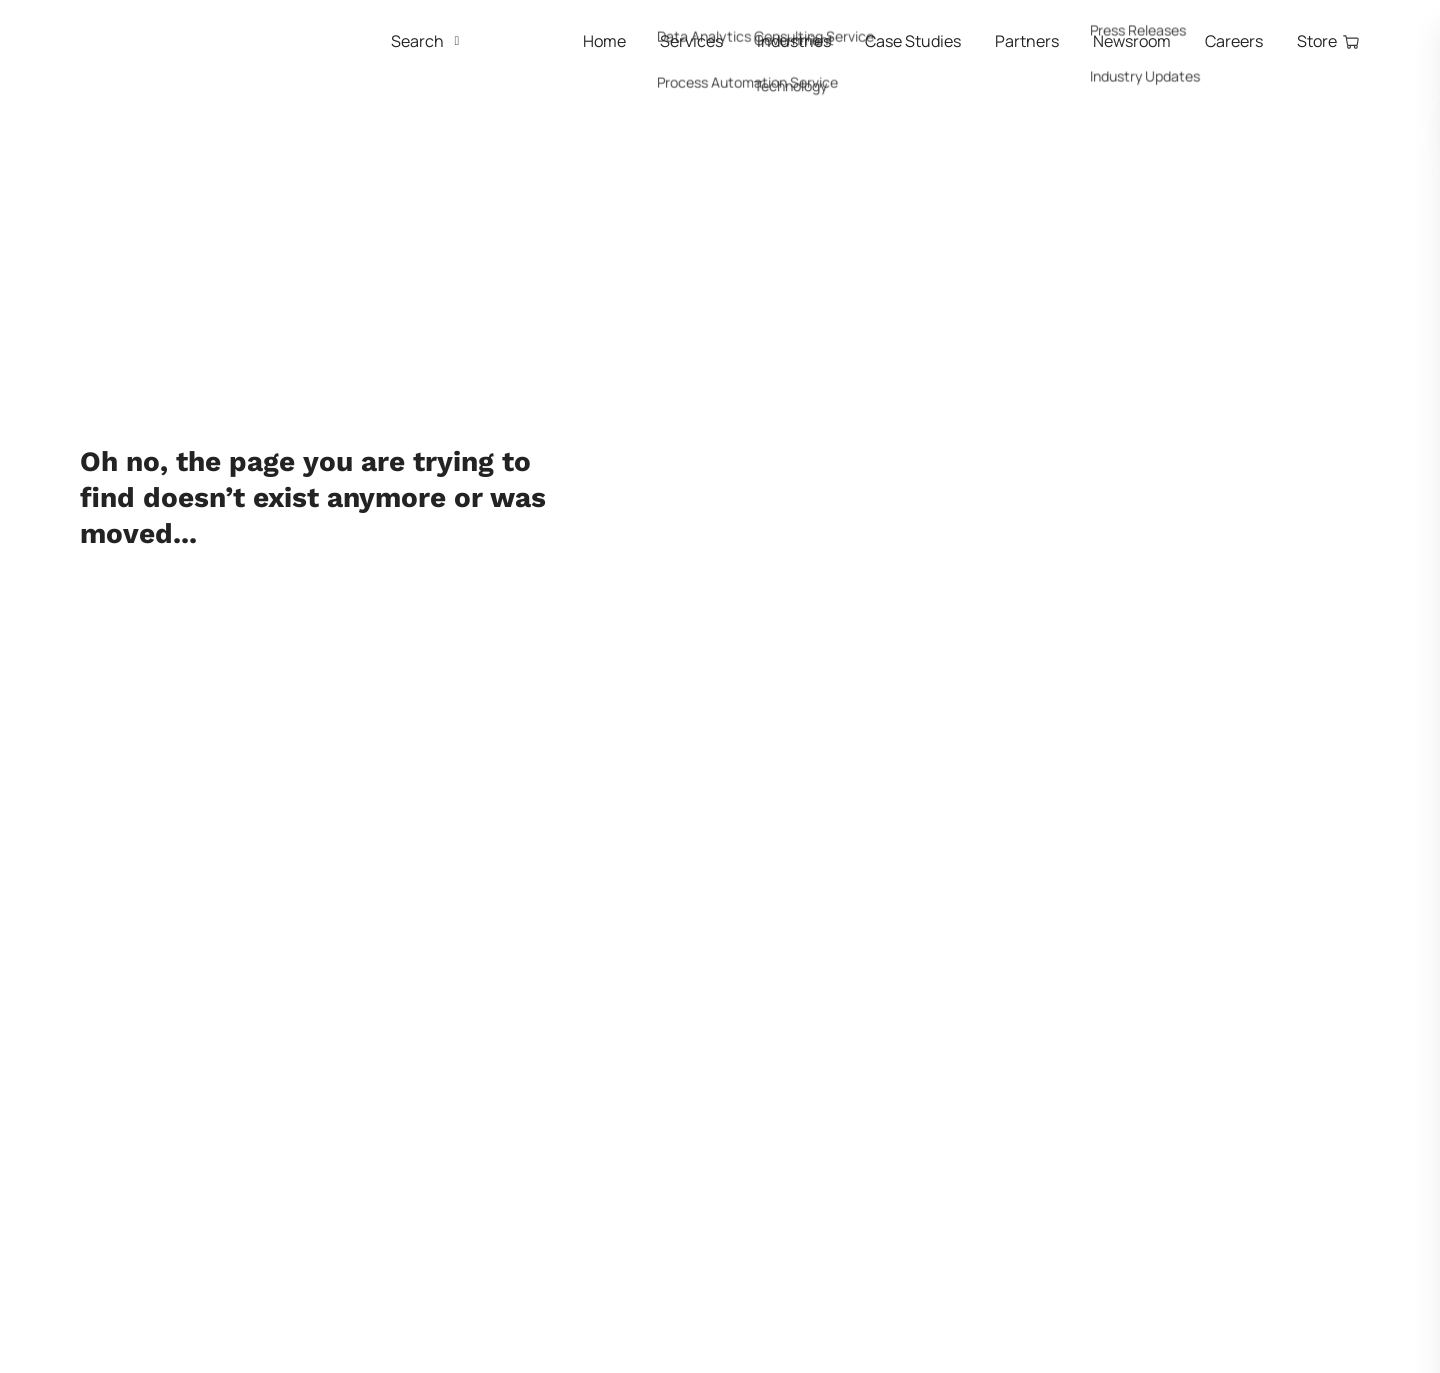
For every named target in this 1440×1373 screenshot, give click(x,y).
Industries (794, 41)
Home (604, 41)
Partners (1027, 41)
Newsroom (1132, 41)
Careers (1234, 41)
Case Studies (913, 41)
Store (1328, 41)
